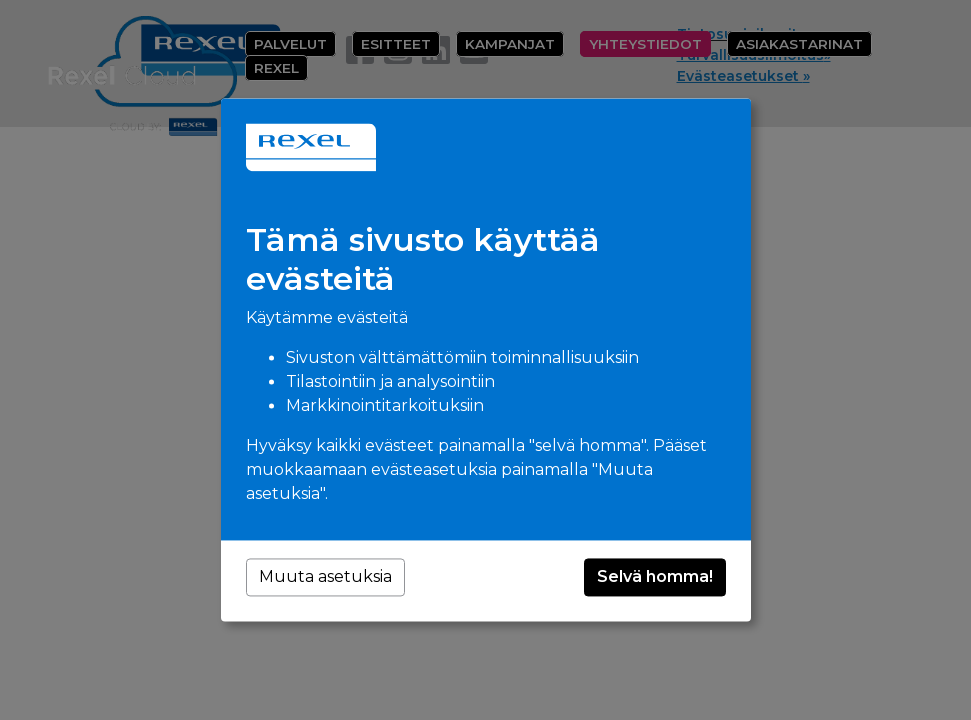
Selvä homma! (655, 577)
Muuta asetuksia (325, 577)
